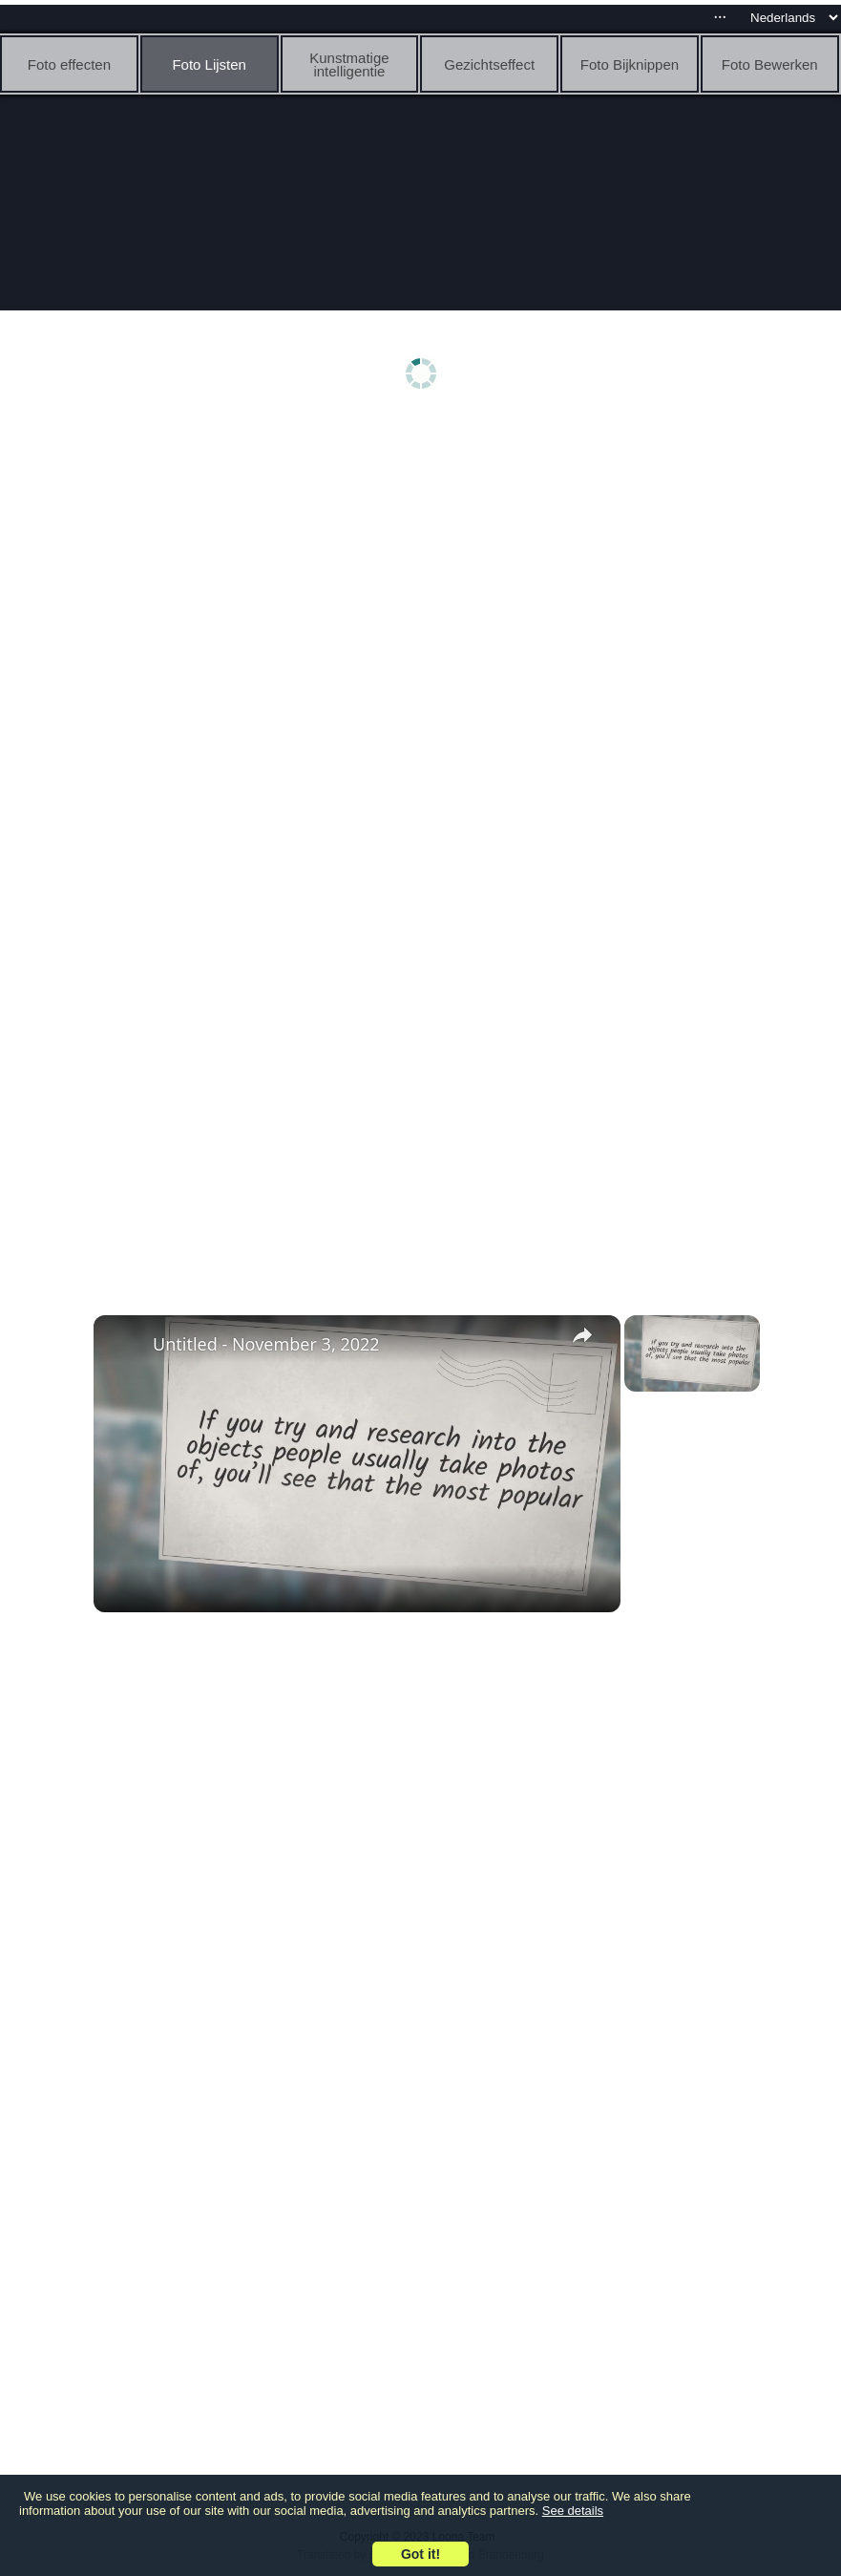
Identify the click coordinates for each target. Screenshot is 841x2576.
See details (572, 2510)
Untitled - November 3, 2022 (266, 1343)
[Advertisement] (425, 570)
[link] (124, 1346)
